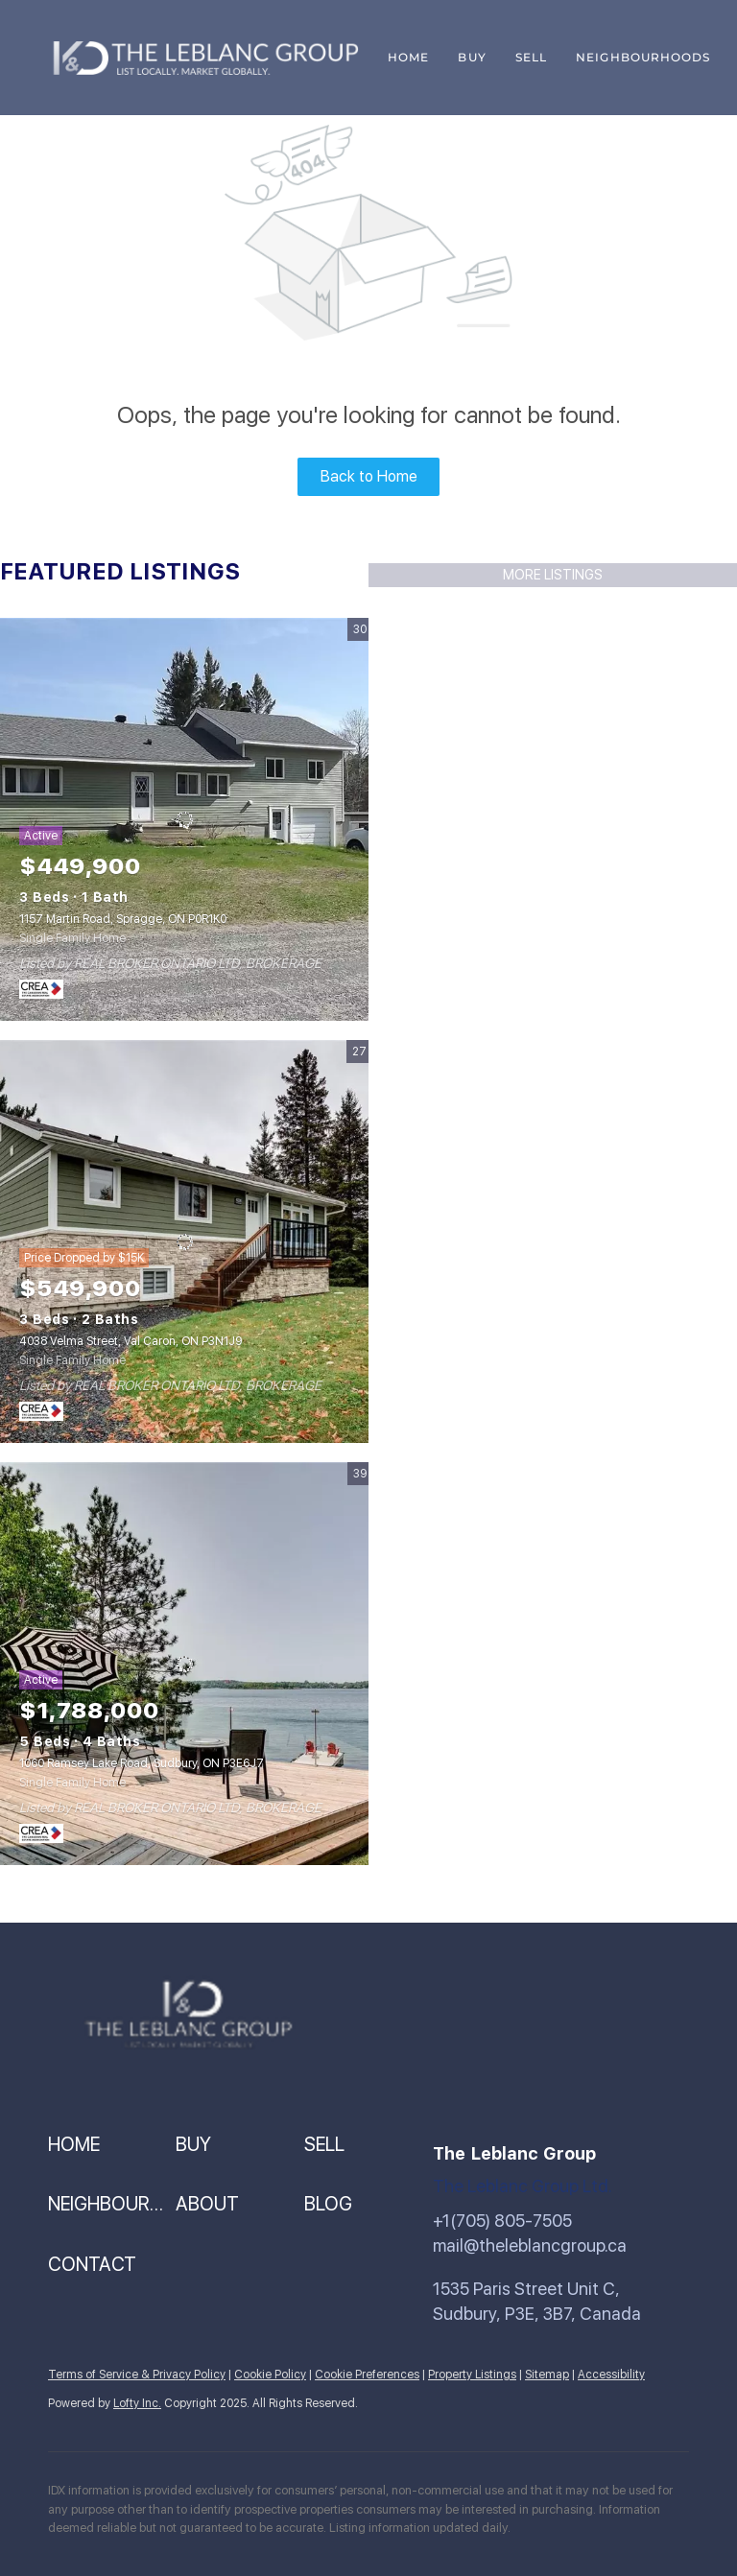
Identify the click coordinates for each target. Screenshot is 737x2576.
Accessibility (611, 2374)
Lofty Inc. (137, 2403)
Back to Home (369, 476)
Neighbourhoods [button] (643, 57)
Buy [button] (472, 57)
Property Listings (472, 2374)
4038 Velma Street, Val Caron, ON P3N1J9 (130, 1341)
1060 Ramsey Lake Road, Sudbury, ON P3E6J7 (141, 1763)
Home (408, 57)
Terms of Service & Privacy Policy (137, 2374)
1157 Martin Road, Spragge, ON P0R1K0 (122, 919)
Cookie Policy (270, 2374)
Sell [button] (531, 57)
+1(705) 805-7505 (502, 2220)
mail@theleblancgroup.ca (530, 2245)
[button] (112, 2144)
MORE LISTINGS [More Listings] (553, 574)
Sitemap (547, 2374)
